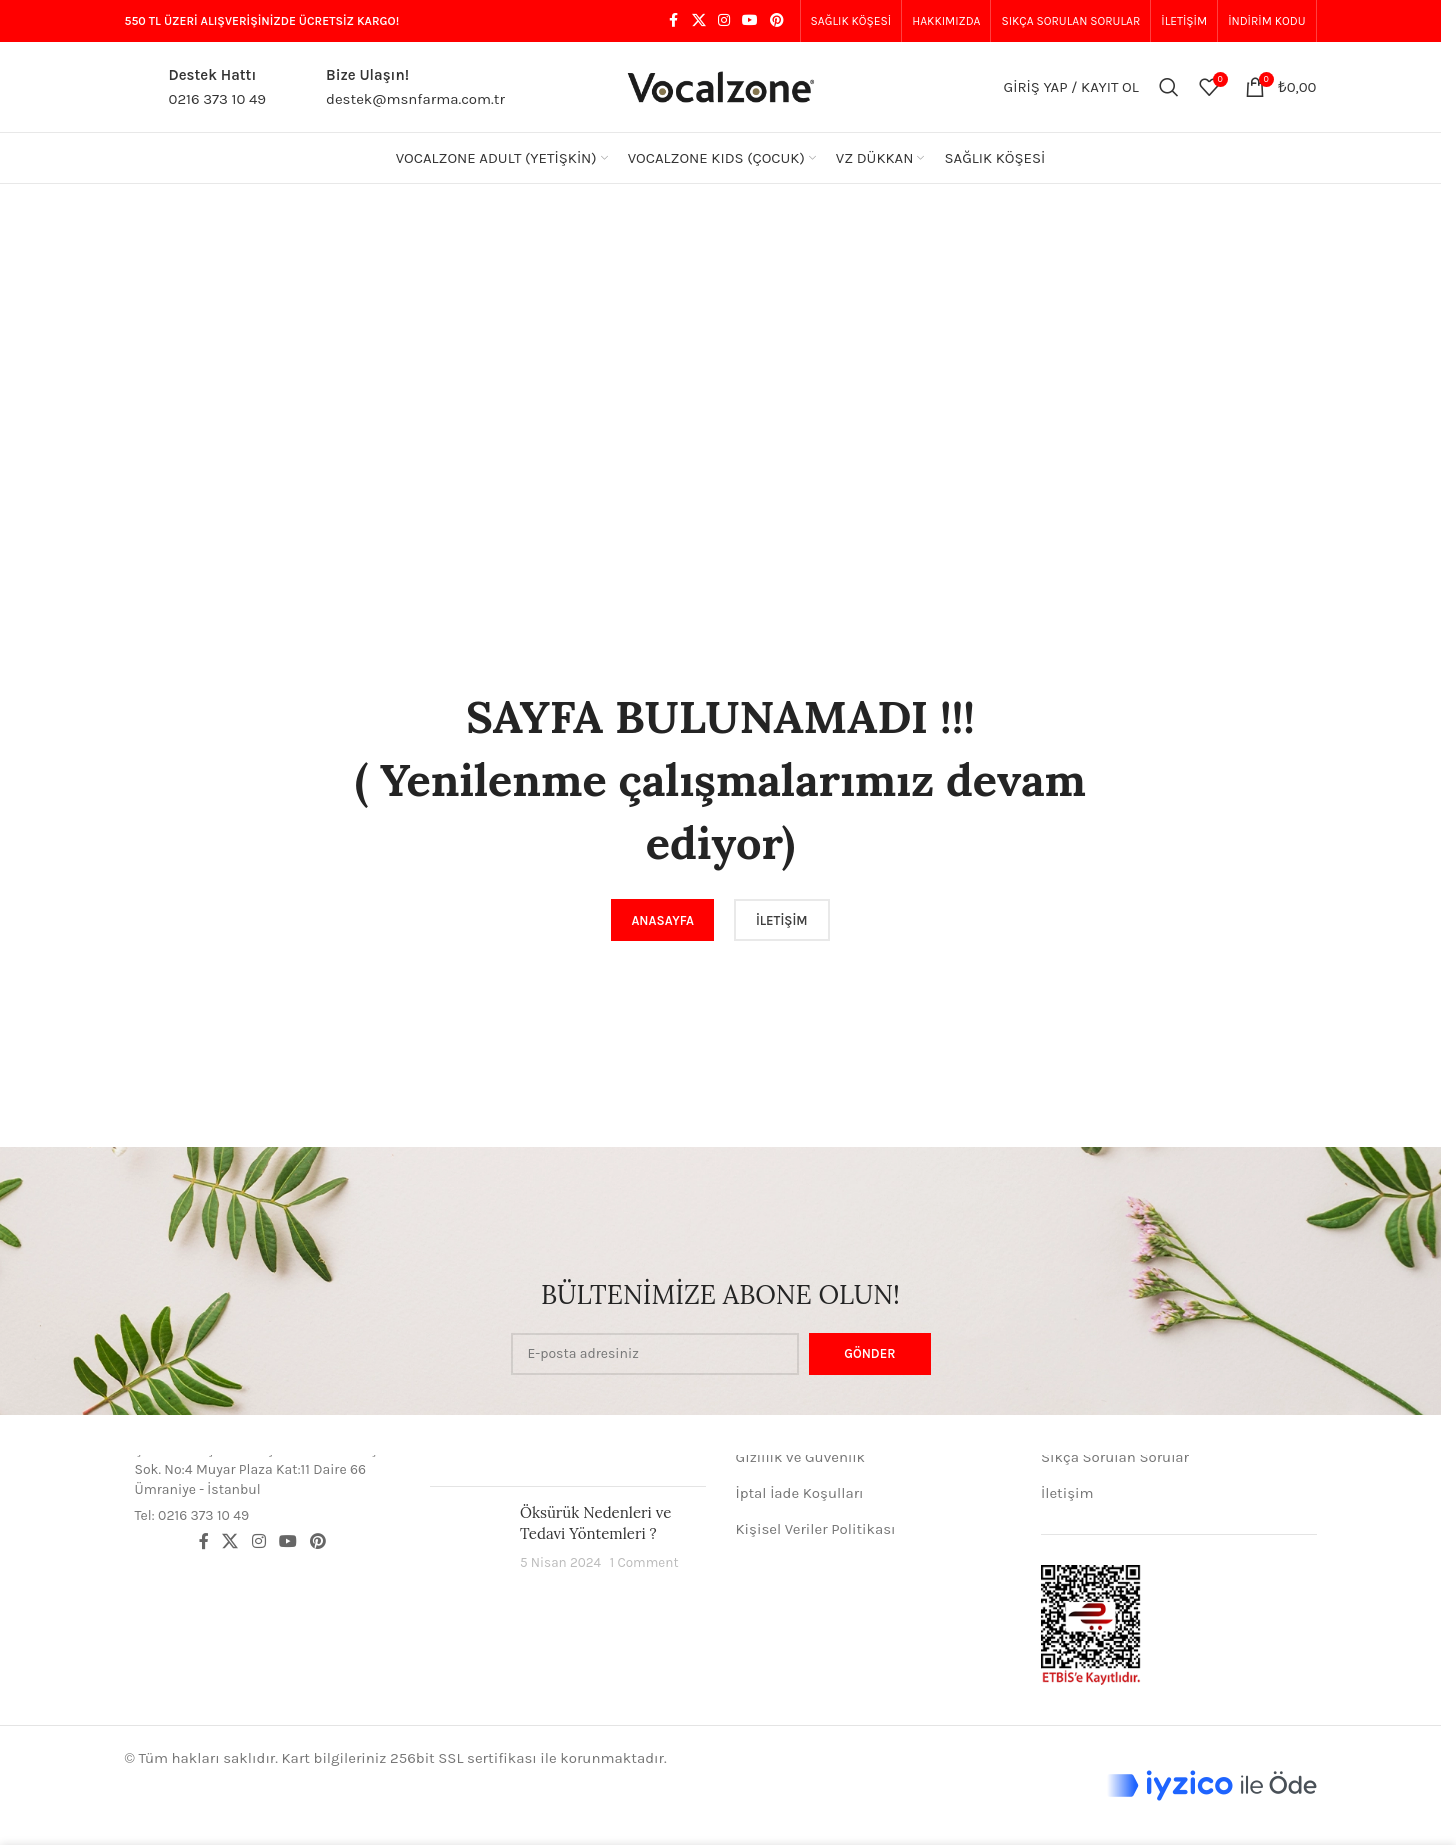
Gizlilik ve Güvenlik (801, 1457)
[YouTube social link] (750, 21)
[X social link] (699, 21)
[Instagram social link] (724, 21)
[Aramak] (1169, 87)
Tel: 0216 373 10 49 (192, 1515)
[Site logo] (721, 86)
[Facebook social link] (674, 21)
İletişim (1067, 1493)
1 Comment (644, 1562)
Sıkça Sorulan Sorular (1115, 1457)
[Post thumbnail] (467, 1537)
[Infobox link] (196, 87)
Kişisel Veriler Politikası (816, 1529)
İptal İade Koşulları (800, 1493)
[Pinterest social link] (777, 21)
